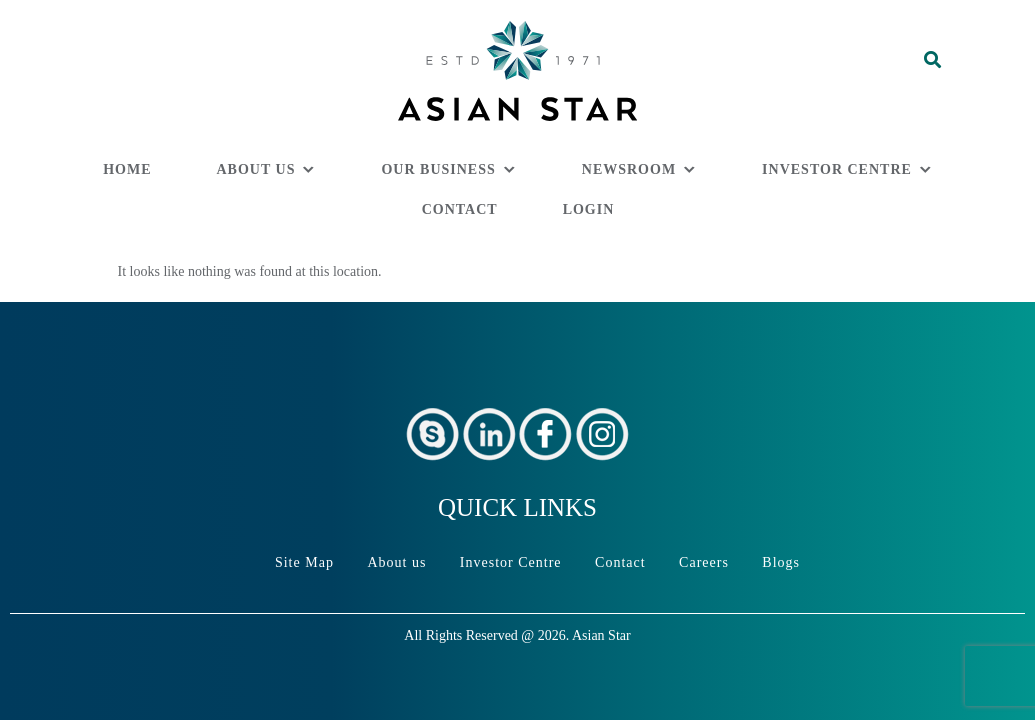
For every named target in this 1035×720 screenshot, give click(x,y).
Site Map (304, 562)
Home (127, 169)
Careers (704, 562)
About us (256, 169)
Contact (460, 209)
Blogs (781, 562)
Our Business (438, 169)
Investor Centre (837, 169)
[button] (901, 85)
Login (589, 209)
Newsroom (629, 169)
